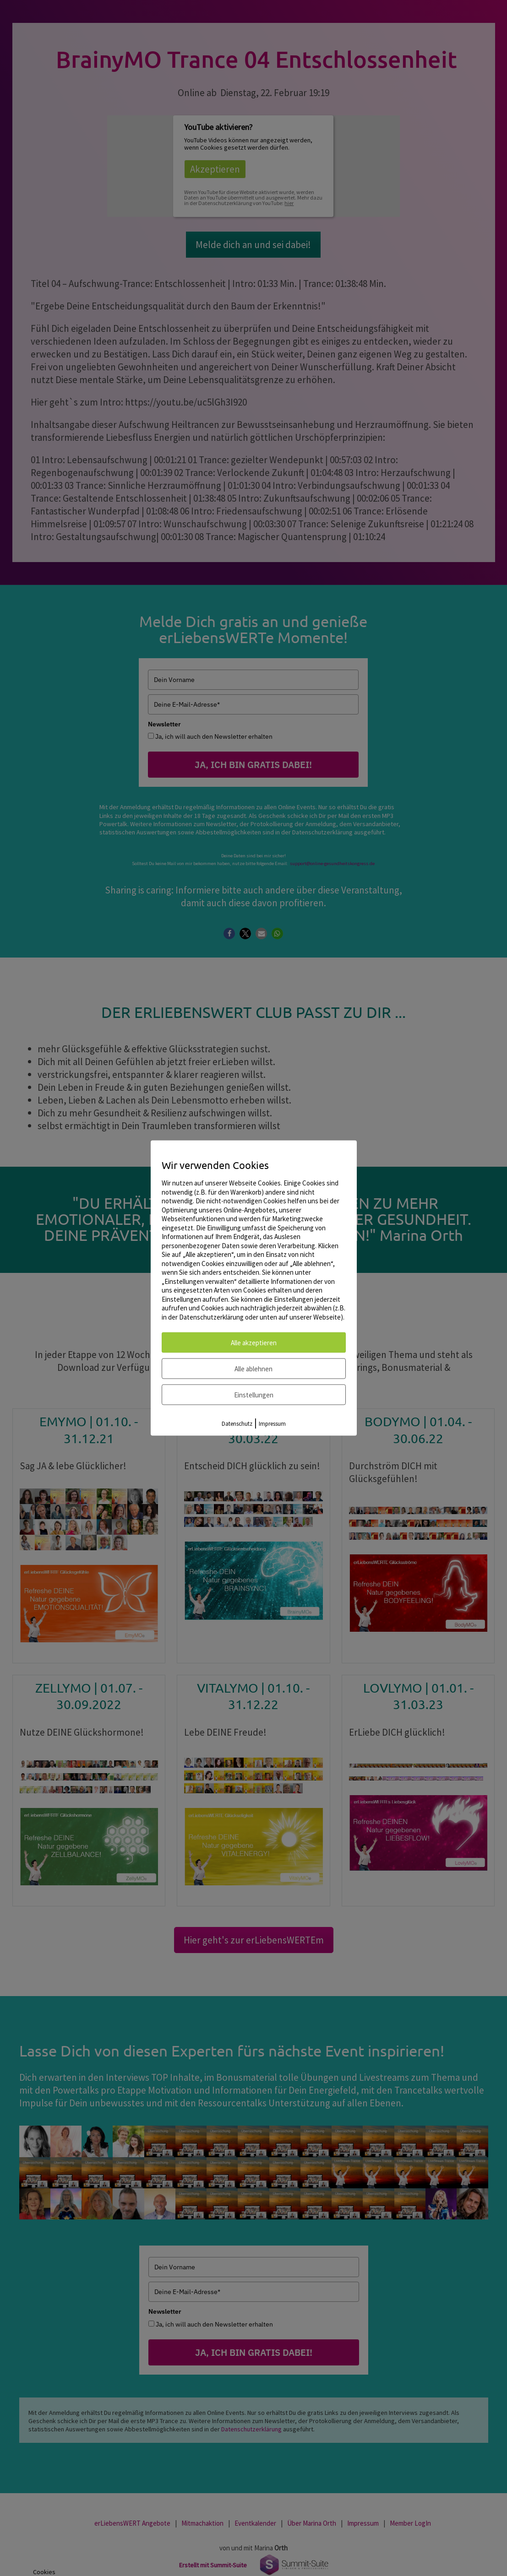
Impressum (272, 1424)
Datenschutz (237, 1424)
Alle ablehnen (253, 1368)
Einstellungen (253, 1395)
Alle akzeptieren (254, 1342)
